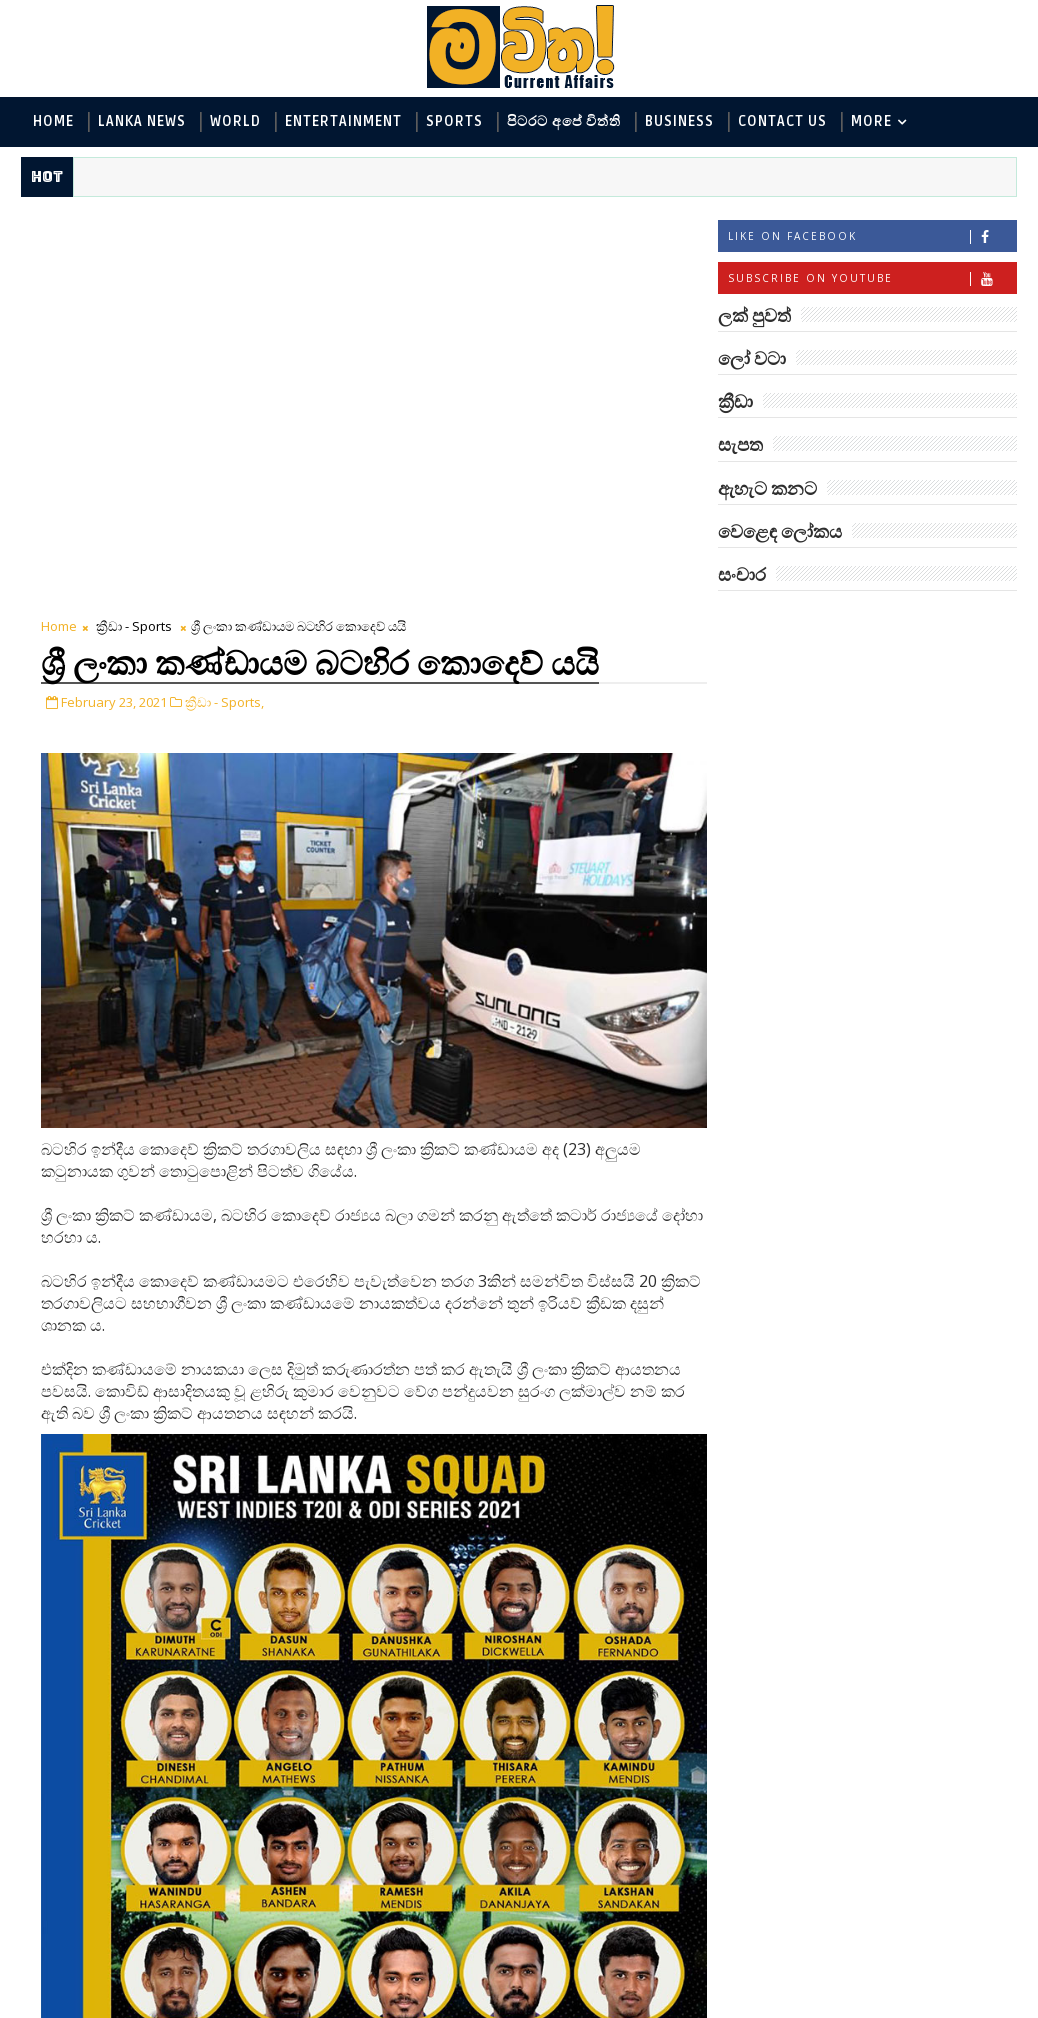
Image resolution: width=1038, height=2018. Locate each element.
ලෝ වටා (967, 621)
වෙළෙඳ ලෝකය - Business (814, 864)
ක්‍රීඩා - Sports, (224, 301)
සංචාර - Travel (893, 897)
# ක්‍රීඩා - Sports (131, 1778)
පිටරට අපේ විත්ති (564, 121)
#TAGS (768, 621)
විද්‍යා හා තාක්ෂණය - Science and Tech (851, 765)
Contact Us (782, 121)
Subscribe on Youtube (872, 278)
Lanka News (142, 121)
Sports (454, 121)
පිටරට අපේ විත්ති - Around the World (851, 798)
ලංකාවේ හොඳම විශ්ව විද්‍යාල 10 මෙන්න (897, 1221)
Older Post (651, 1955)
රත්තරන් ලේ (861, 1617)
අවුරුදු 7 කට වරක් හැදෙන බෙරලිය (886, 1059)
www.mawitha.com (249, 2005)
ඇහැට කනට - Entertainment (825, 732)
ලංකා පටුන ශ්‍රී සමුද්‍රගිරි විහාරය (897, 1545)
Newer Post (83, 1955)
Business (679, 121)
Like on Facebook (872, 236)
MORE (871, 121)
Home (53, 121)
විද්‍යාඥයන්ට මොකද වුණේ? (890, 1383)
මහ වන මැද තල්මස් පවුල (913, 1293)
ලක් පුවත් (868, 621)
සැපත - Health (774, 897)
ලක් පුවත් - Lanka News (804, 699)
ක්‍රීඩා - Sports (134, 225)
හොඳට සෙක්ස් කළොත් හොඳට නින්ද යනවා (901, 1464)
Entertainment (343, 121)
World (235, 121)
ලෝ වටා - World (783, 666)
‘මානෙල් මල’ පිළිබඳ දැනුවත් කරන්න (891, 978)
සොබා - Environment (916, 831)
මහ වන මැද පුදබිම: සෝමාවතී (890, 1140)
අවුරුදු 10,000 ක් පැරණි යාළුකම (907, 1707)
